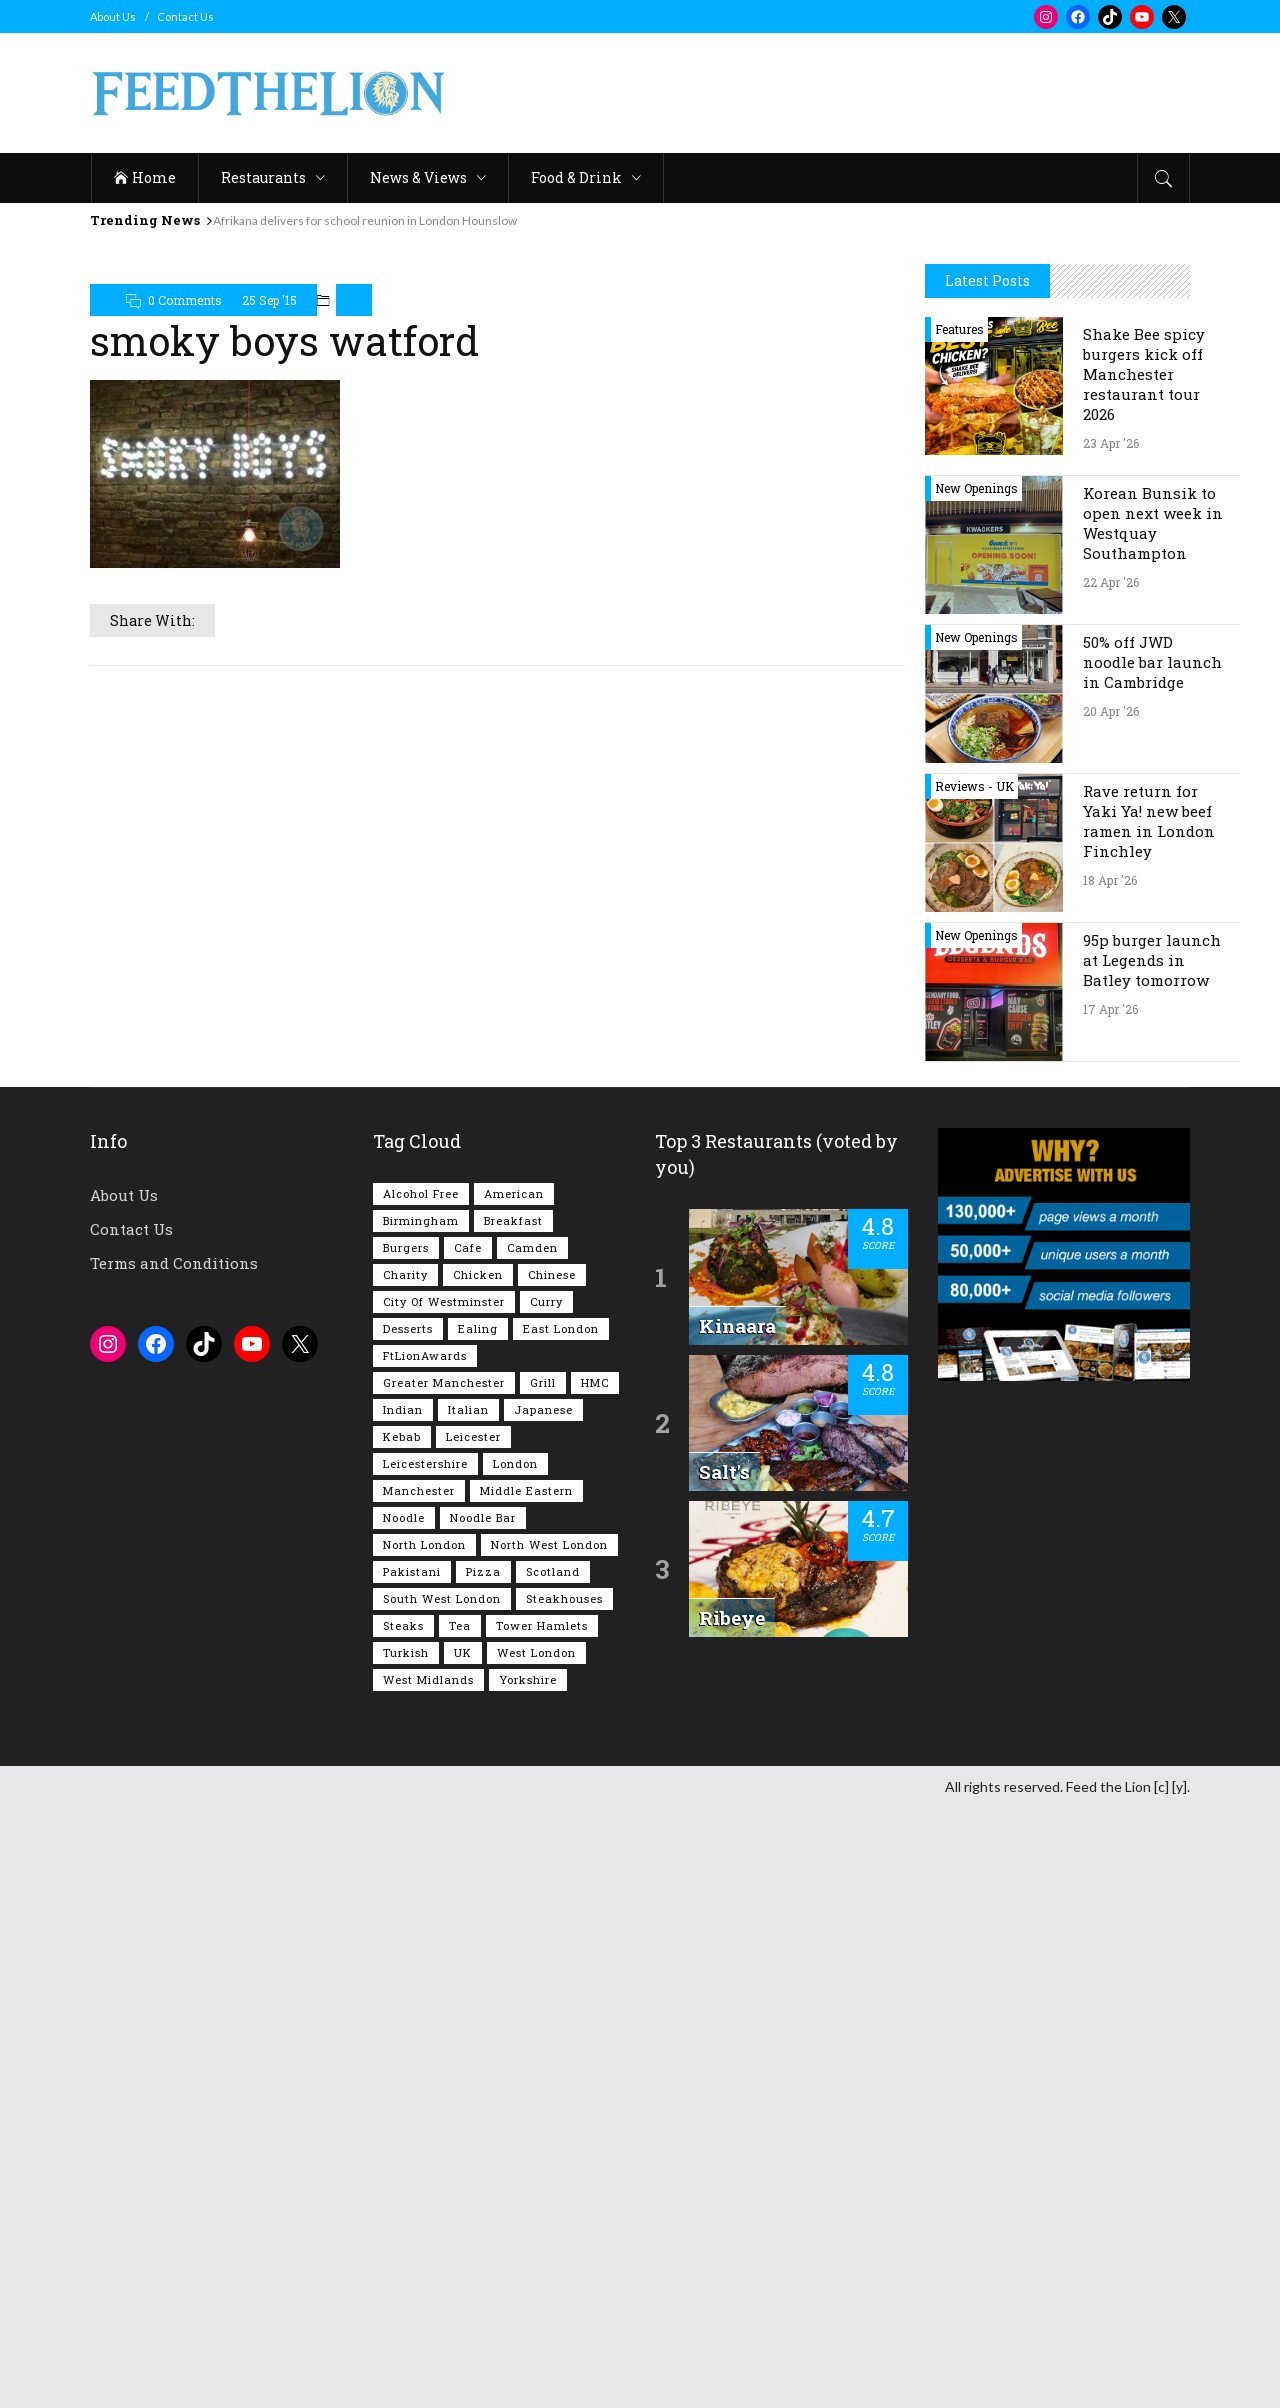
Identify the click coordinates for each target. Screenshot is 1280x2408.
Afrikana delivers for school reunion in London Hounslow (365, 220)
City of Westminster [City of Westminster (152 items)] (444, 1901)
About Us (113, 16)
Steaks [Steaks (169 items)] (403, 2225)
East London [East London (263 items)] (561, 1928)
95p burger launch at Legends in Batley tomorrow (1152, 1560)
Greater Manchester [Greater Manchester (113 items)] (444, 1982)
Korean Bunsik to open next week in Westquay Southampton (1153, 1123)
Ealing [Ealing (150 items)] (478, 1928)
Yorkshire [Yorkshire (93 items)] (528, 2279)
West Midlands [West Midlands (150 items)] (428, 2279)
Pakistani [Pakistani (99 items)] (412, 2171)
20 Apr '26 (1111, 1311)
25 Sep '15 (269, 300)
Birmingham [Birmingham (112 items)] (421, 1820)
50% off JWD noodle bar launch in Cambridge (1152, 1262)
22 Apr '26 (1111, 1182)
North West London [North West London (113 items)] (549, 2144)
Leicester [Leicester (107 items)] (473, 2036)
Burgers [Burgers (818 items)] (406, 1847)
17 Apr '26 (1110, 1609)
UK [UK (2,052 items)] (463, 2252)
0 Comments (185, 300)
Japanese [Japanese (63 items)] (543, 2009)
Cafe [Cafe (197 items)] (468, 1847)
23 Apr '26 (1111, 1043)
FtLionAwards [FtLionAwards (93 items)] (425, 1955)
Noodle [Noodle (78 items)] (404, 2117)
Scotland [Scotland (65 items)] (553, 2171)
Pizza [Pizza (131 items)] (483, 2171)
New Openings (976, 1088)
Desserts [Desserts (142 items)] (408, 1928)
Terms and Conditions (174, 1863)
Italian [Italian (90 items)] (468, 2009)
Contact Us (185, 16)
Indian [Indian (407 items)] (403, 2009)
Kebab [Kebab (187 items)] (402, 2036)
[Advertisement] (826, 93)
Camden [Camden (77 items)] (532, 1847)
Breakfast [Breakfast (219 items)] (513, 1820)
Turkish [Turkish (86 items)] (406, 2252)
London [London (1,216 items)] (515, 2063)
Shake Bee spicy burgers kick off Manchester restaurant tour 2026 (1144, 974)
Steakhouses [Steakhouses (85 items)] (564, 2198)
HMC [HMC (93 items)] (595, 1982)
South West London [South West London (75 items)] (442, 2198)
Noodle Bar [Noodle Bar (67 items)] (483, 2117)
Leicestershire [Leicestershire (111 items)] (425, 2063)
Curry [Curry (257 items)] (546, 1901)
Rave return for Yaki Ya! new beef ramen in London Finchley (1149, 1421)
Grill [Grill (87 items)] (543, 1982)
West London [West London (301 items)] (536, 2252)
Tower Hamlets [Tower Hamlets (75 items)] (542, 2225)
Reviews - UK (974, 1386)
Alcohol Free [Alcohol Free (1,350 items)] (421, 1793)
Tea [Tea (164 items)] (460, 2225)
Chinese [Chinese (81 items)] (552, 1874)
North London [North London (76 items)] (424, 2144)
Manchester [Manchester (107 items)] (419, 2090)
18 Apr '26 (1110, 1480)
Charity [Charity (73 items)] (405, 1874)
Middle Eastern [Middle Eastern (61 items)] (526, 2090)
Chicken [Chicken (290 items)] (478, 1874)
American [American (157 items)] (514, 1793)
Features (959, 929)
